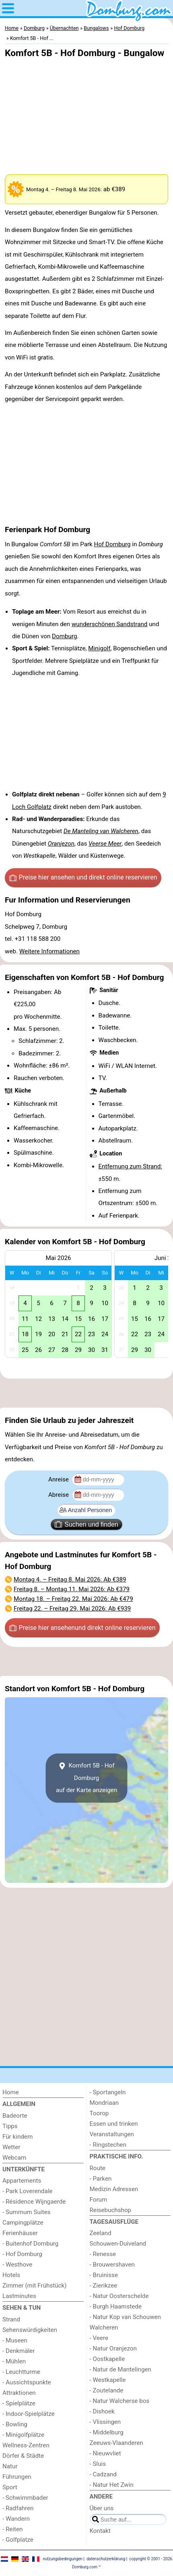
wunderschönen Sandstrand (109, 624)
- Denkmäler (18, 2351)
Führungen (16, 2476)
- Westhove (17, 2264)
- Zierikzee (103, 2285)
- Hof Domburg (22, 2254)
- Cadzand (103, 2474)
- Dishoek (102, 2411)
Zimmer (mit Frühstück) (34, 2285)
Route (97, 2168)
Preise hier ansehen (83, 877)
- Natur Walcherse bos (120, 2401)
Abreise (59, 1494)
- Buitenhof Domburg (30, 2243)
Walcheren (104, 2327)
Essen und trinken (114, 2123)
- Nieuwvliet (105, 2453)
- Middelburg (107, 2432)
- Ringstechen (108, 2144)
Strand (11, 2319)
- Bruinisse (104, 2275)
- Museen (14, 2340)
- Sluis (98, 2463)
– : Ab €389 (70, 1579)
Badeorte (14, 2115)
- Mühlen (14, 2361)
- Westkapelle (108, 2380)
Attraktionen (19, 2392)
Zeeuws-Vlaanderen (116, 2442)
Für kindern (17, 2136)
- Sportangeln (108, 2092)
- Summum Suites (26, 2212)
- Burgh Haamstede (116, 2306)
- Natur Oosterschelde (119, 2296)
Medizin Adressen (114, 2189)
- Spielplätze (18, 2403)
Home (10, 2092)
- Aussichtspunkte (26, 2382)
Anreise (59, 1479)
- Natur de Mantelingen (120, 2369)
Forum (98, 2199)
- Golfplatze (17, 2539)
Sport (9, 2487)
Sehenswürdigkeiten (29, 2330)
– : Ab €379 (72, 1589)
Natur (10, 2466)
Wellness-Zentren (25, 2445)
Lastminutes (19, 2296)
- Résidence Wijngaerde (34, 2201)
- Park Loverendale (27, 2191)
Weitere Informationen (49, 951)
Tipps (10, 2126)
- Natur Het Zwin (112, 2484)
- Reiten (12, 2529)
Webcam (14, 2157)
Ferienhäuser (20, 2233)
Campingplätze (22, 2222)
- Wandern (16, 2518)
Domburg (64, 636)
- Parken (101, 2178)
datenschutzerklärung (105, 2559)
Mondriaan (104, 2102)
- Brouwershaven (112, 2264)
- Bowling (14, 2424)
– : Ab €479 (73, 1598)
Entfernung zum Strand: (130, 1166)
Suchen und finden (86, 1524)
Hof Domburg (112, 544)
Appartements (21, 2180)
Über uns (102, 2508)
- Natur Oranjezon (113, 2348)
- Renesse (103, 2254)
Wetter (11, 2147)
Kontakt (100, 2530)
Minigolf (99, 648)
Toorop (99, 2113)
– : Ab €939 (72, 1608)
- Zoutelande (107, 2390)
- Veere (99, 2338)
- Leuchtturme (21, 2371)
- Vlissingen (105, 2422)
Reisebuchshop (111, 2210)
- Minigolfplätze (23, 2434)
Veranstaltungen (112, 2134)
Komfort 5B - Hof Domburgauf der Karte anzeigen (86, 1778)
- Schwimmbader (25, 2497)
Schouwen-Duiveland (118, 2243)
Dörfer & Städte (23, 2455)
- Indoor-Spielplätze (28, 2413)
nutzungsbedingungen (62, 2559)
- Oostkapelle (107, 2359)
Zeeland (100, 2233)
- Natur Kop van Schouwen (125, 2317)
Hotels (11, 2275)
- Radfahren (18, 2508)
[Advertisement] (86, 1393)
